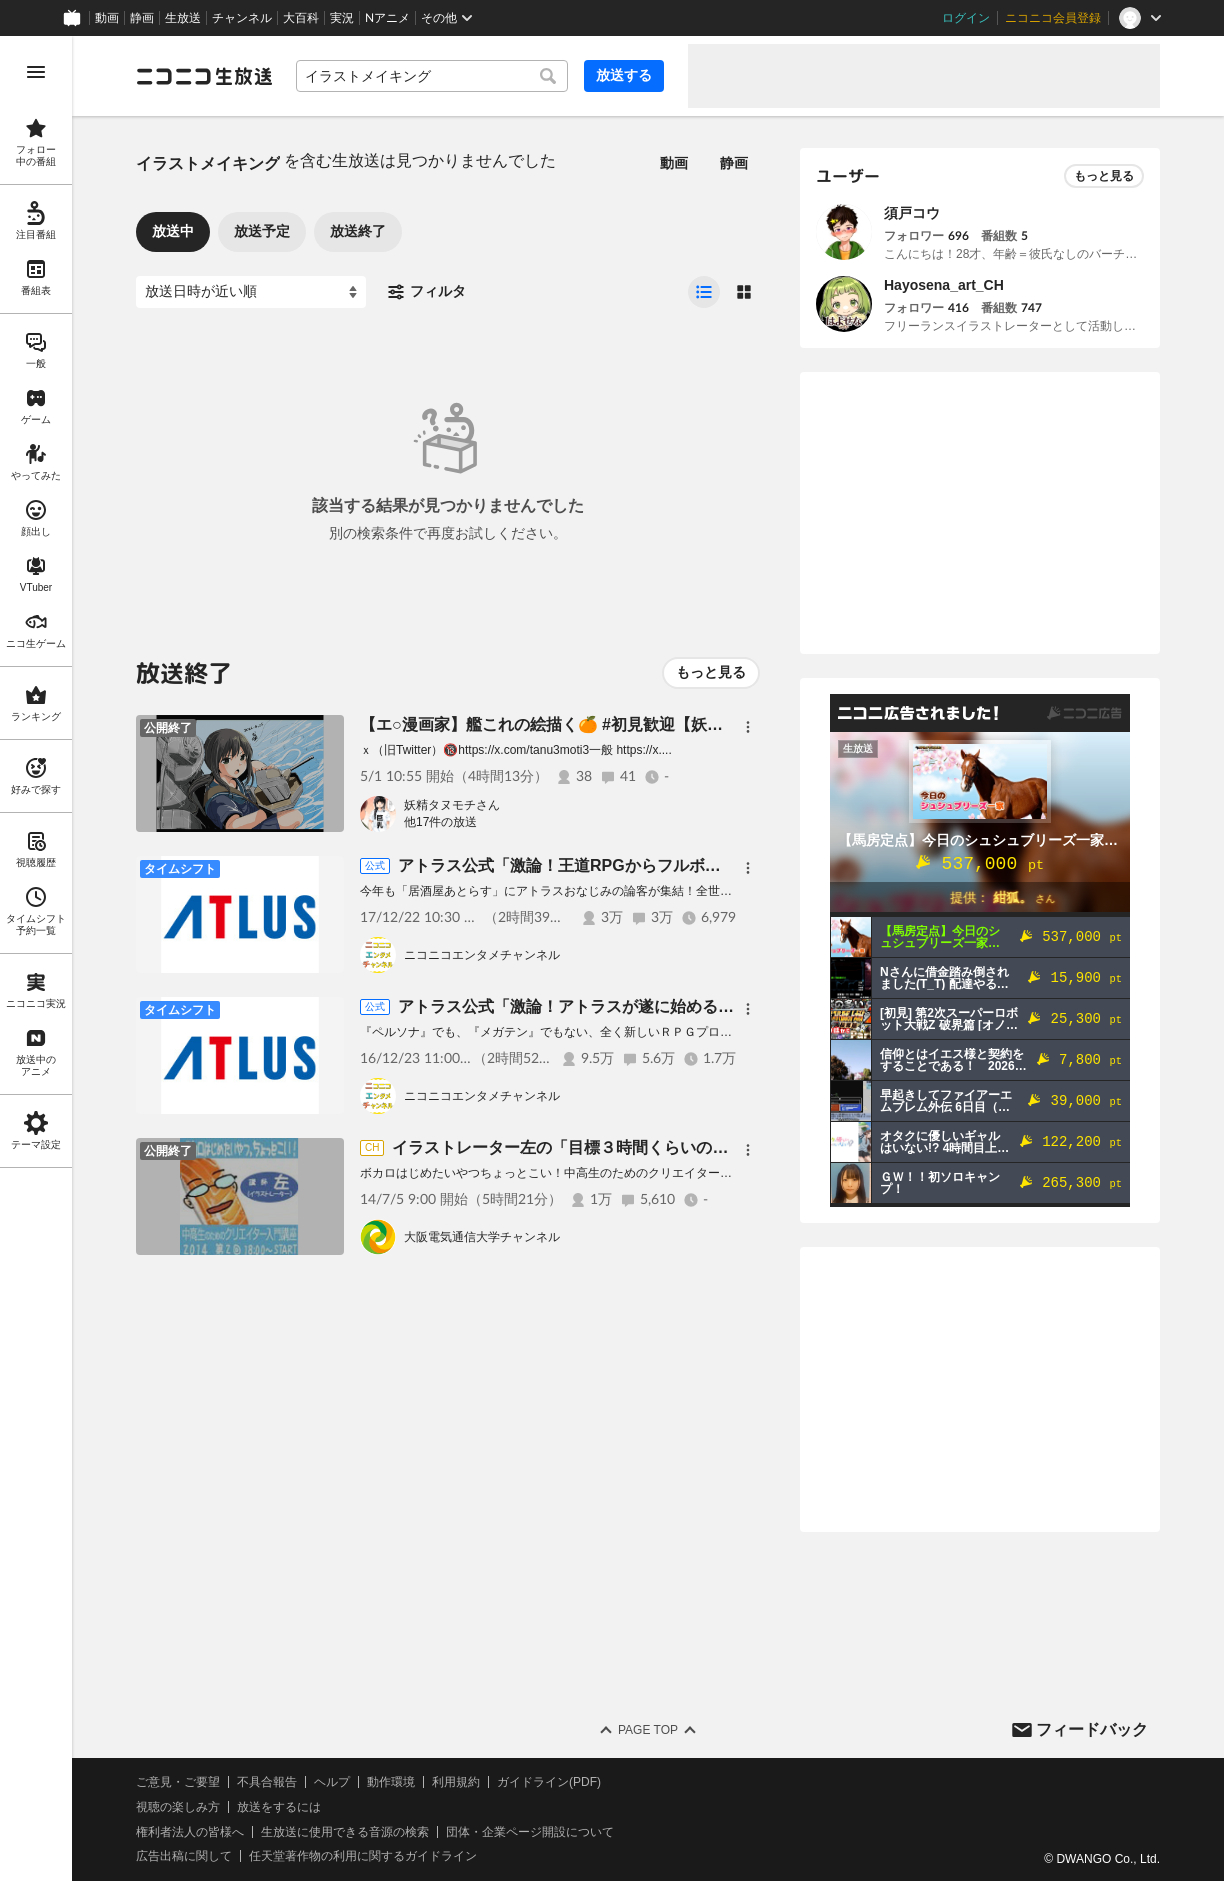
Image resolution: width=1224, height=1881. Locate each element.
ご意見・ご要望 (178, 1782)
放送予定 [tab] (262, 231)
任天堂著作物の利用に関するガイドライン (363, 1856)
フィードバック (1092, 1729)
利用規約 (456, 1782)
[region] (36, 958)
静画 (142, 18)
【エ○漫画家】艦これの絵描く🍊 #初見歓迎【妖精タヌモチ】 (581, 724)
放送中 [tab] (173, 231)
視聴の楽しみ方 (178, 1807)
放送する (624, 75)
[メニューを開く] (36, 72)
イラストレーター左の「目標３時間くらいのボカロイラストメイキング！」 (664, 1147)
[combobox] (432, 76)
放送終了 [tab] (358, 231)
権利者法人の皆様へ (190, 1832)
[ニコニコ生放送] (204, 76)
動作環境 (391, 1782)
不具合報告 (267, 1782)
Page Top (648, 1730)
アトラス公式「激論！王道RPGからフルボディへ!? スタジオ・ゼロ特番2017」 (688, 865)
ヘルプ (332, 1782)
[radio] (704, 292)
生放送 (183, 18)
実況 (342, 18)
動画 (107, 18)
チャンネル (242, 18)
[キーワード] (432, 76)
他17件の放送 (440, 822)
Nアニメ (387, 18)
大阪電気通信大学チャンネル (482, 1237)
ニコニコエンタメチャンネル (482, 955)
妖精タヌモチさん (452, 805)
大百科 (301, 18)
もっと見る (711, 672)
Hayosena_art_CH (944, 285)
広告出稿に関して (184, 1856)
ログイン (966, 18)
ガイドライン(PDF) (549, 1782)
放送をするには (279, 1807)
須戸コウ (912, 213)
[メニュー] (748, 727)
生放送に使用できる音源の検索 (345, 1832)
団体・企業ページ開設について (530, 1832)
